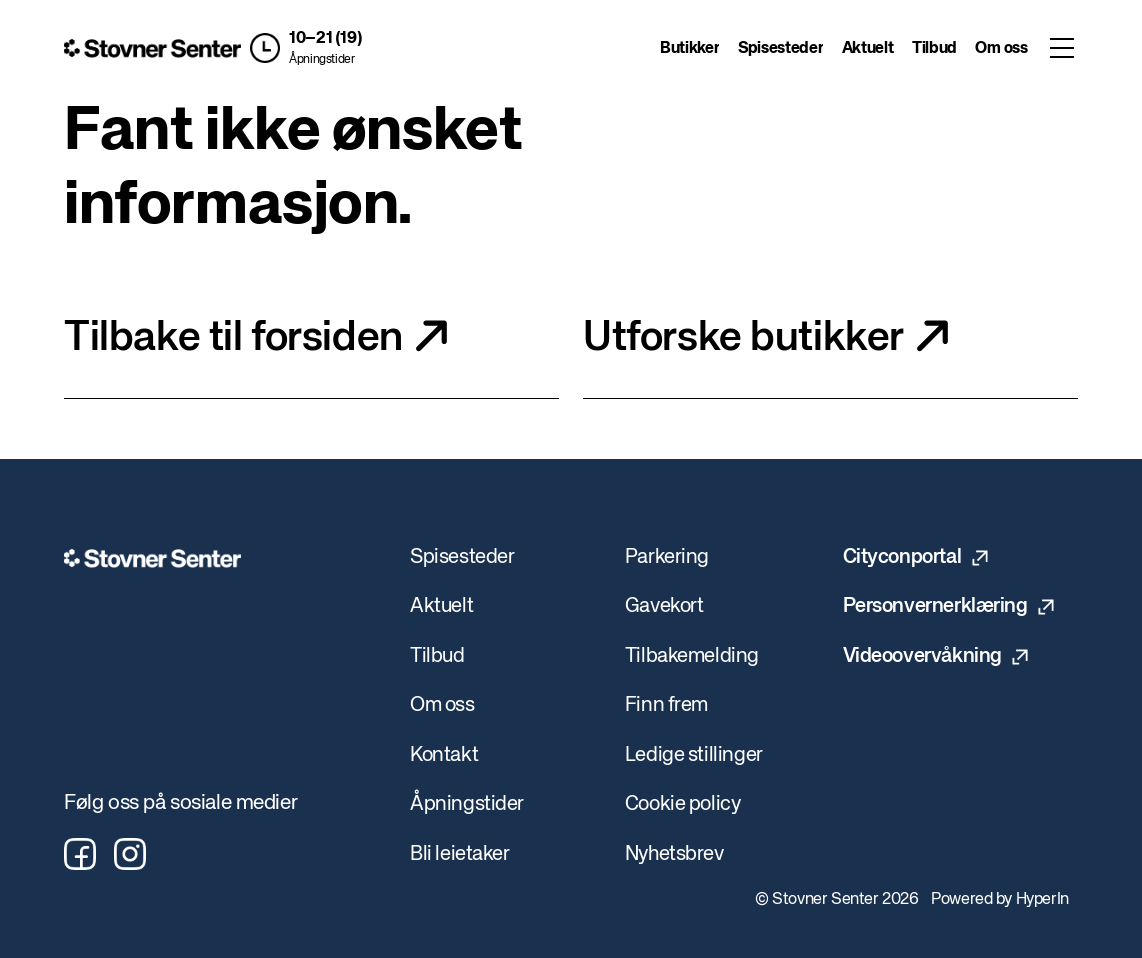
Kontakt (444, 755)
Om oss (1001, 49)
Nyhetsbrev (674, 854)
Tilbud (934, 49)
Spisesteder (780, 49)
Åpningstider (321, 60)
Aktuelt (868, 49)
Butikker (689, 49)
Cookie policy (683, 804)
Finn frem (666, 705)
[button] (306, 48)
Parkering (667, 557)
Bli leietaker (460, 854)
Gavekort (664, 606)
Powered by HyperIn (1000, 900)
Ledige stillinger (694, 755)
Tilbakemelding (692, 656)
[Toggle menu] (1062, 48)
